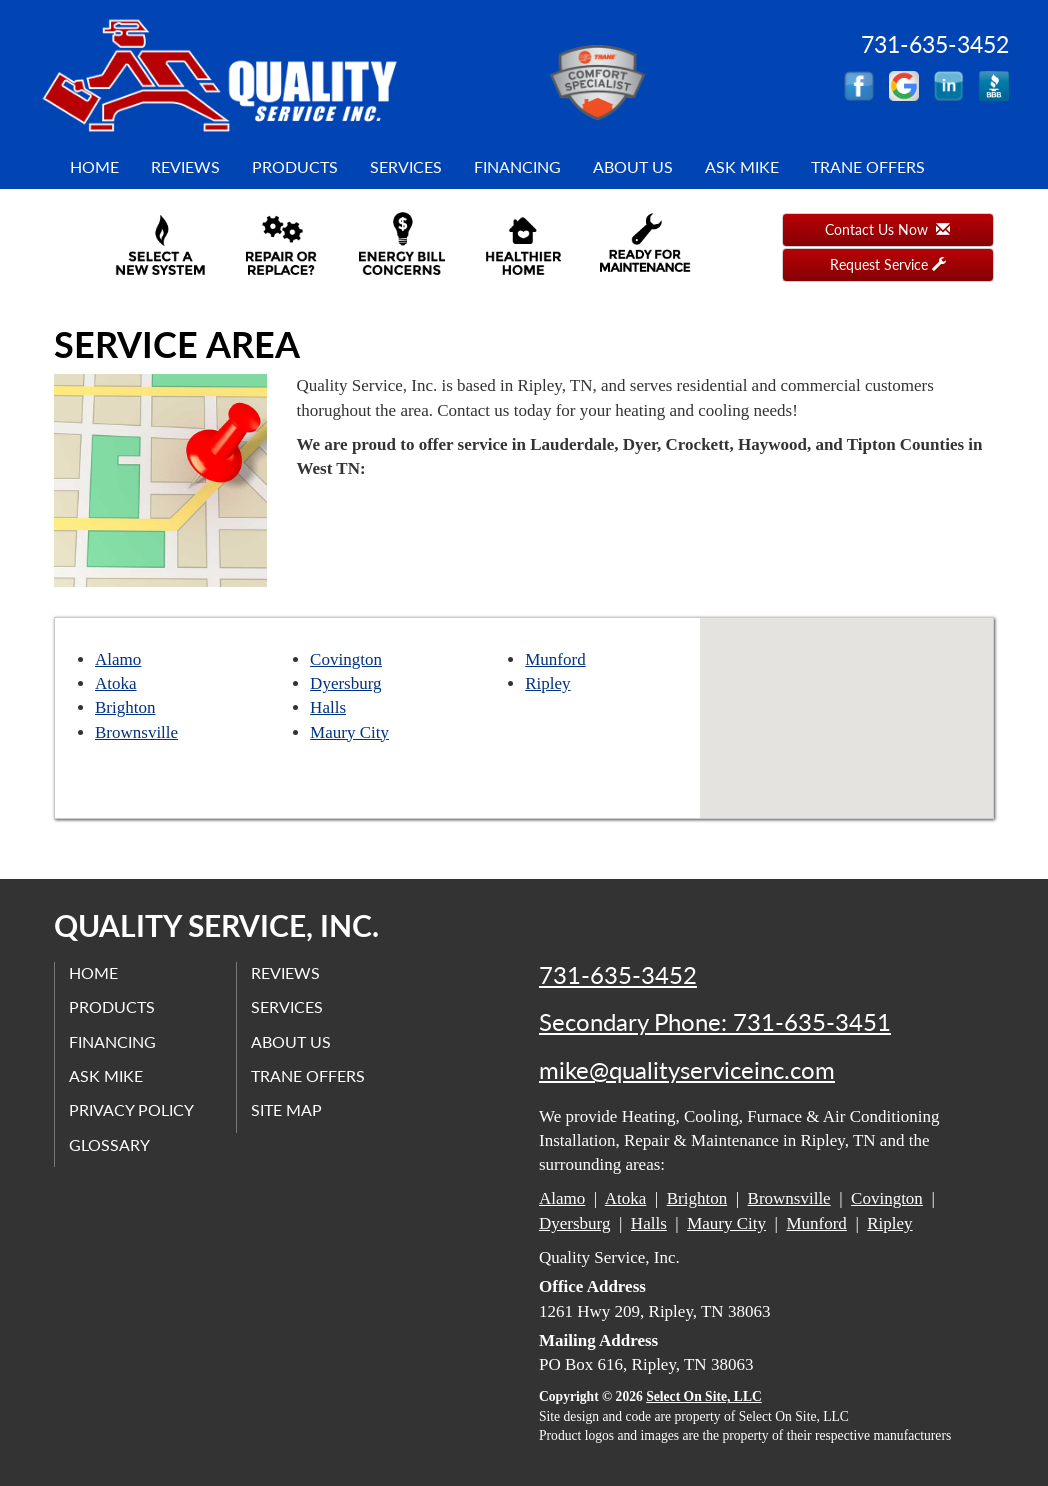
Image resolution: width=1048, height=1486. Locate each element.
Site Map (287, 1109)
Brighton (125, 707)
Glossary (110, 1143)
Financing (517, 166)
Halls (328, 707)
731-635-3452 (618, 975)
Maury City (349, 732)
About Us (633, 166)
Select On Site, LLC (704, 1396)
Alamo (118, 659)
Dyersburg (345, 683)
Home (94, 166)
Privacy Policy (132, 1109)
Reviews (185, 166)
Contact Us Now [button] (887, 229)
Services (406, 166)
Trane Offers (868, 166)
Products (295, 166)
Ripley (547, 683)
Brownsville (136, 732)
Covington (346, 659)
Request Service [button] (888, 264)
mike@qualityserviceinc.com (687, 1070)
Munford (555, 659)
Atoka (116, 683)
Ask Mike (742, 166)
